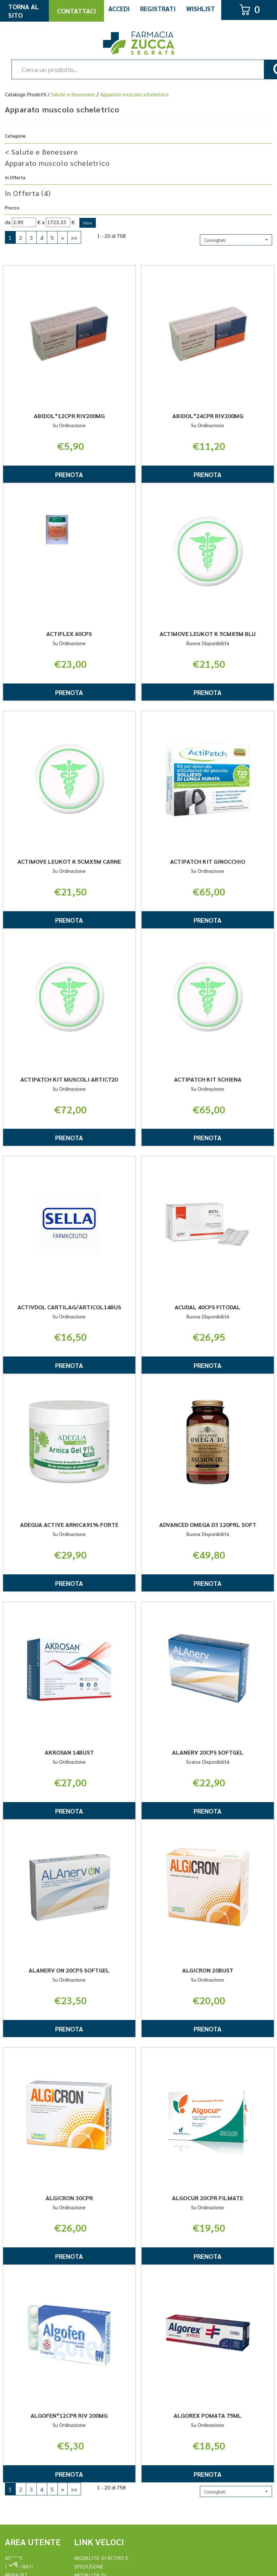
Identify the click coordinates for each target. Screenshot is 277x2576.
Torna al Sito (23, 10)
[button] (236, 239)
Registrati (158, 8)
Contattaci (76, 11)
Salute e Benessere (73, 94)
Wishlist (200, 8)
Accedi (119, 8)
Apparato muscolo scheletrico (57, 162)
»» (74, 237)
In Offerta (28, 193)
